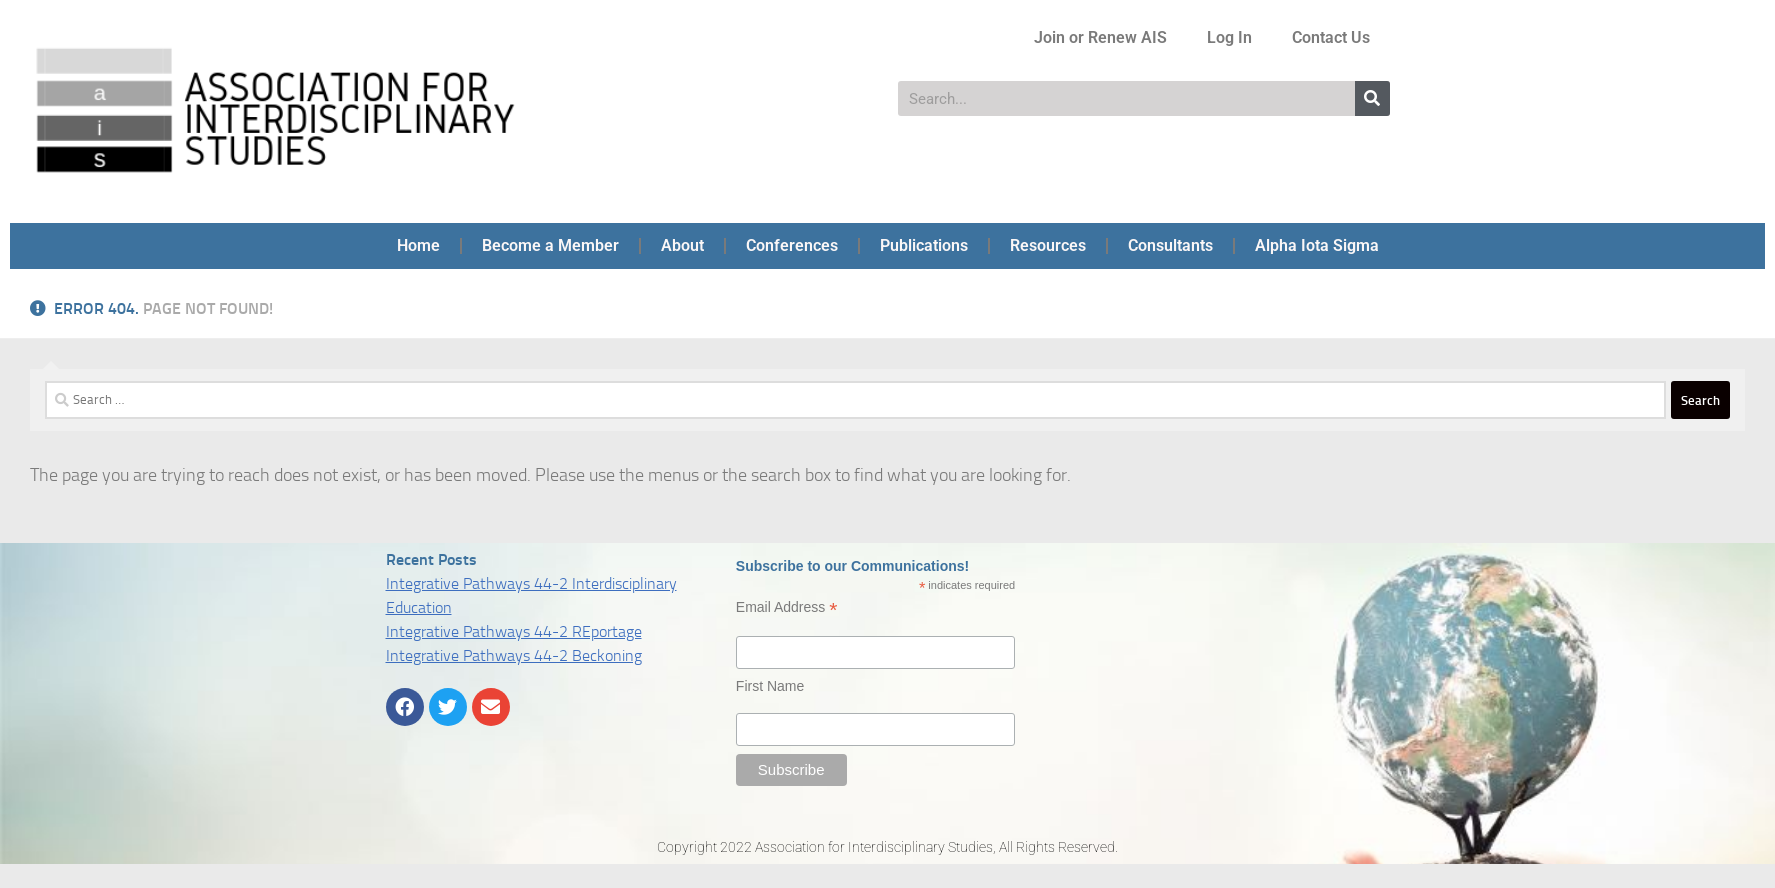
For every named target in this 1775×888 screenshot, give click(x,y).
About (682, 245)
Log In (1229, 37)
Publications (924, 245)
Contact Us (1331, 37)
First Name (770, 686)
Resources (1048, 245)
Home (418, 245)
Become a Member (550, 245)
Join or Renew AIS (1100, 37)
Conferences (792, 245)
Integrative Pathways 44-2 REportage (514, 631)
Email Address (787, 607)
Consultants (1170, 245)
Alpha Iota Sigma (1317, 245)
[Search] (1372, 98)
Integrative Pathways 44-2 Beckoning (514, 655)
